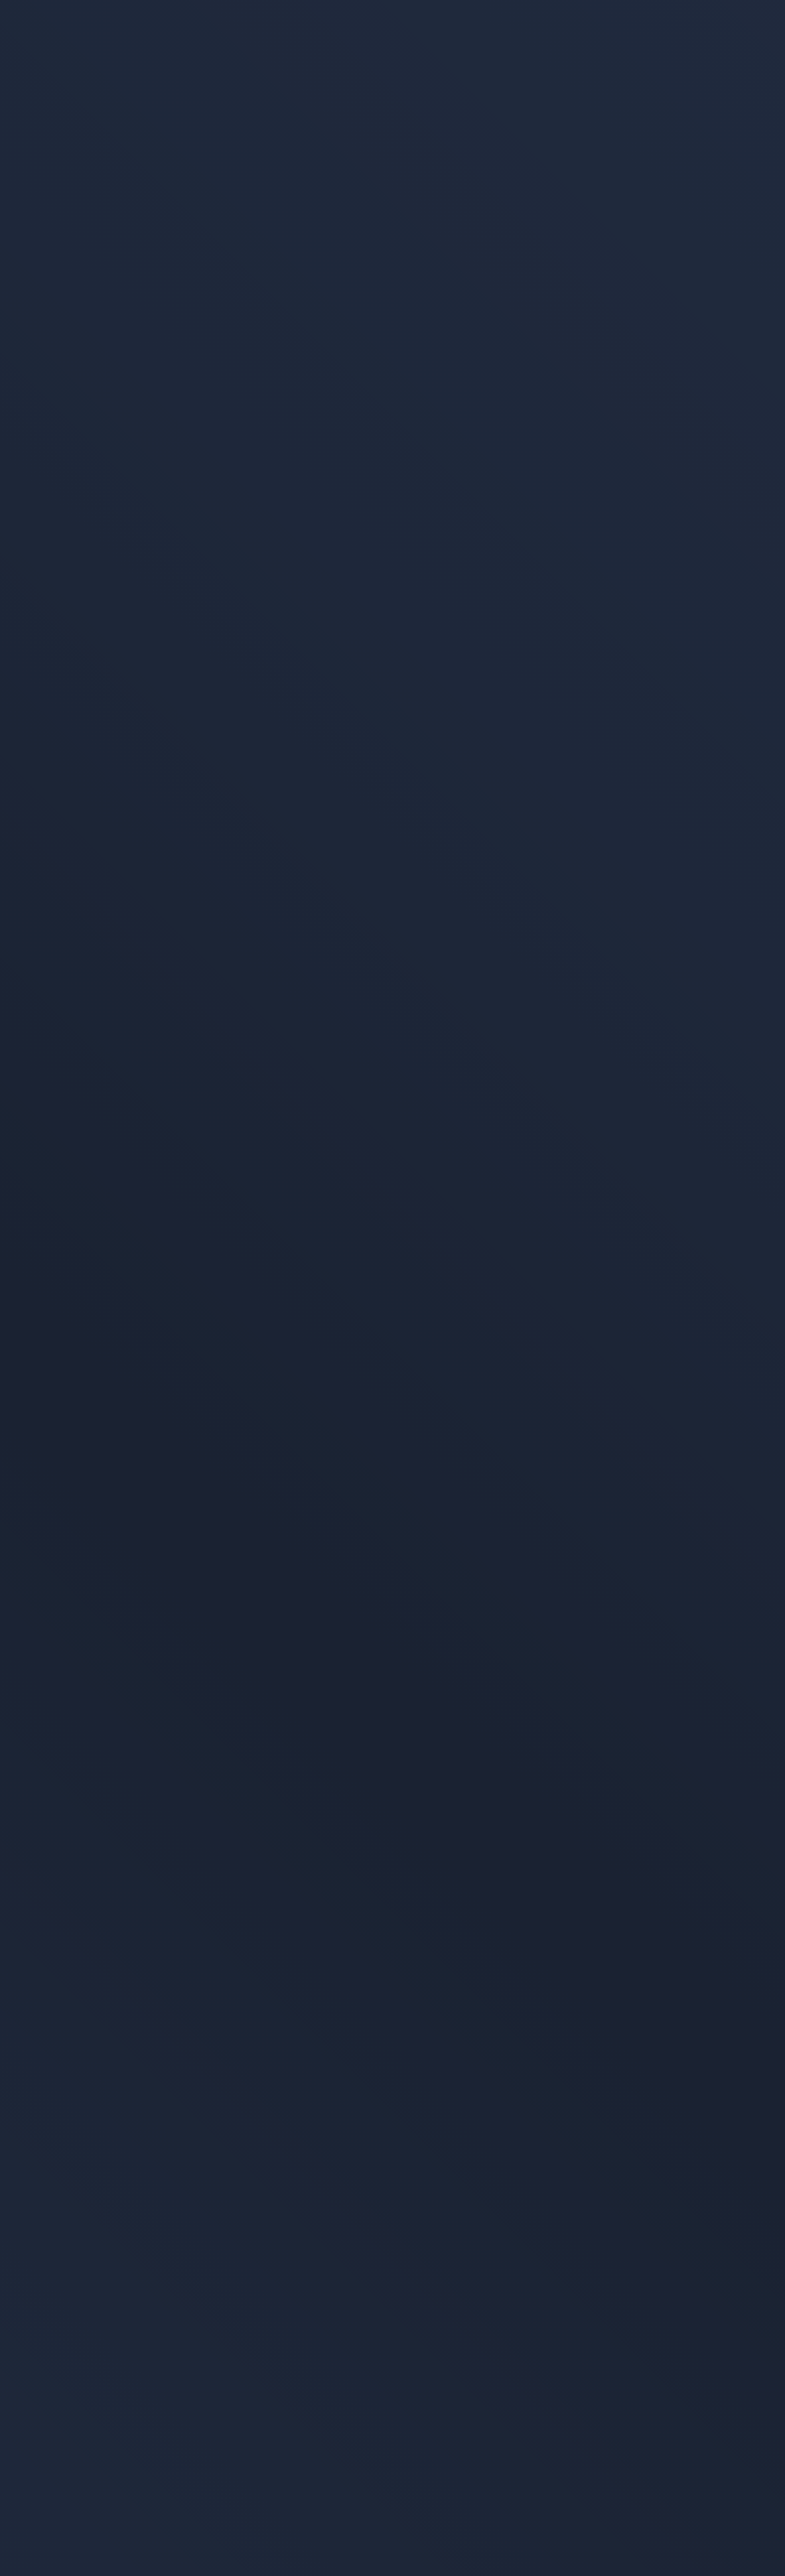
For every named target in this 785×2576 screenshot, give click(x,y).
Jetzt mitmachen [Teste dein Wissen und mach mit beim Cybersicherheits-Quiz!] (492, 2034)
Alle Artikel (78, 110)
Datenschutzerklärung (558, 2537)
